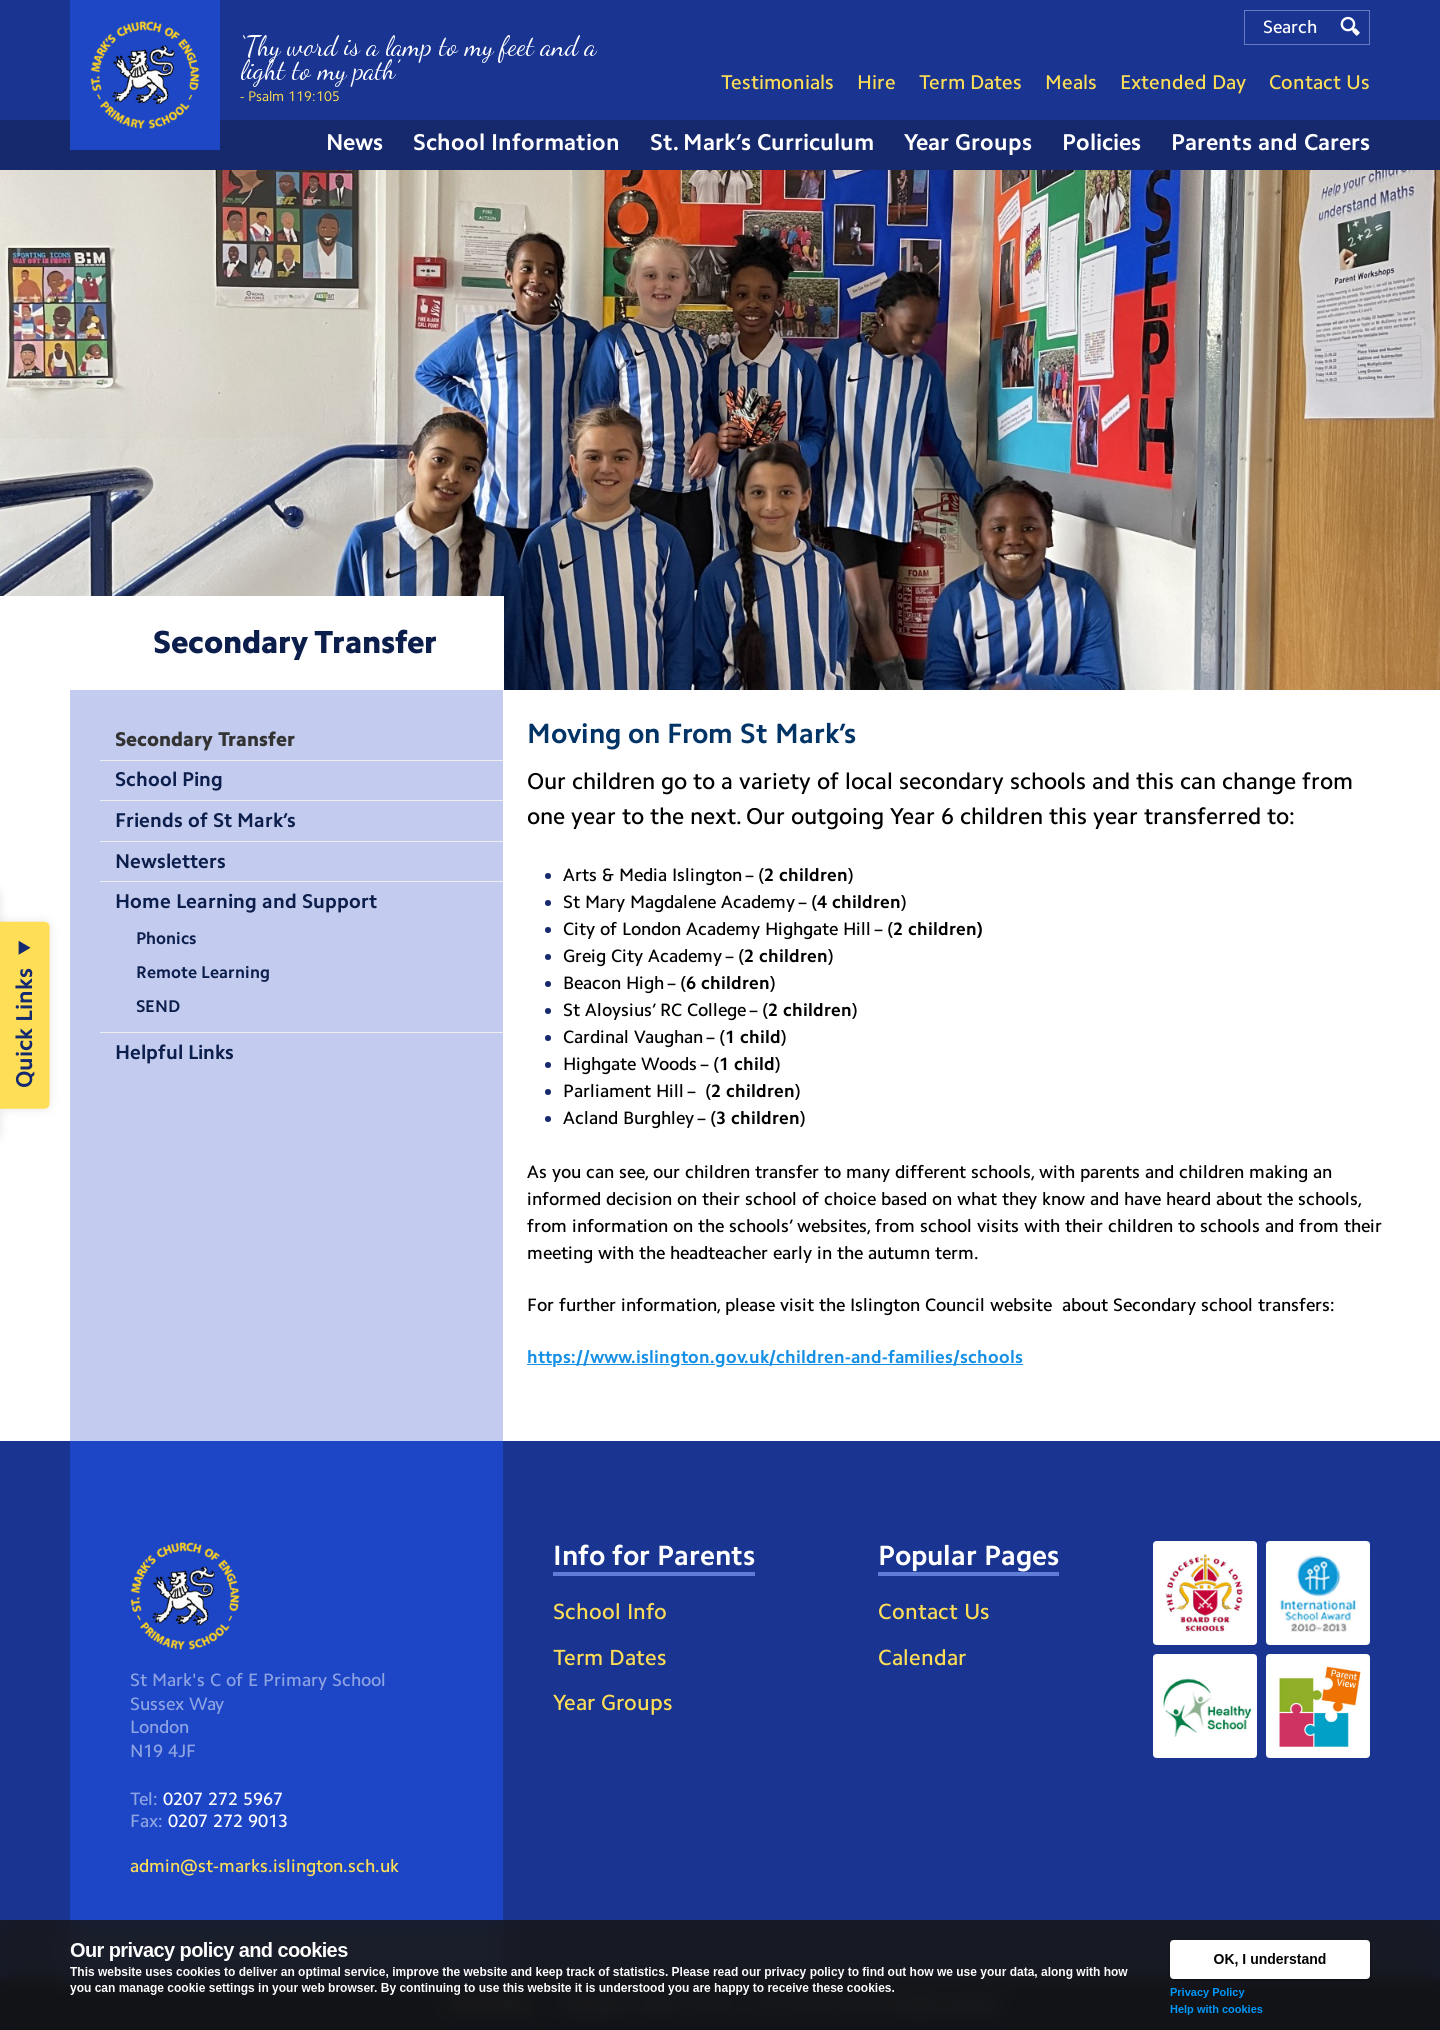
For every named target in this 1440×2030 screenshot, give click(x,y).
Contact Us (933, 1611)
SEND (158, 1006)
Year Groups (612, 1702)
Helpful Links (174, 1052)
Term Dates (609, 1657)
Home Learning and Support (246, 901)
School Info (610, 1611)
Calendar (922, 1657)
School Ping (169, 779)
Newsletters (170, 861)
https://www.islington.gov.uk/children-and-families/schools (775, 1357)
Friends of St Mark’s (205, 820)
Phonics (166, 938)
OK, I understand (1270, 1959)
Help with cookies (1216, 2009)
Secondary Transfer (205, 739)
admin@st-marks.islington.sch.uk (264, 1866)
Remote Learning (203, 972)
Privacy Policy (1207, 1992)
